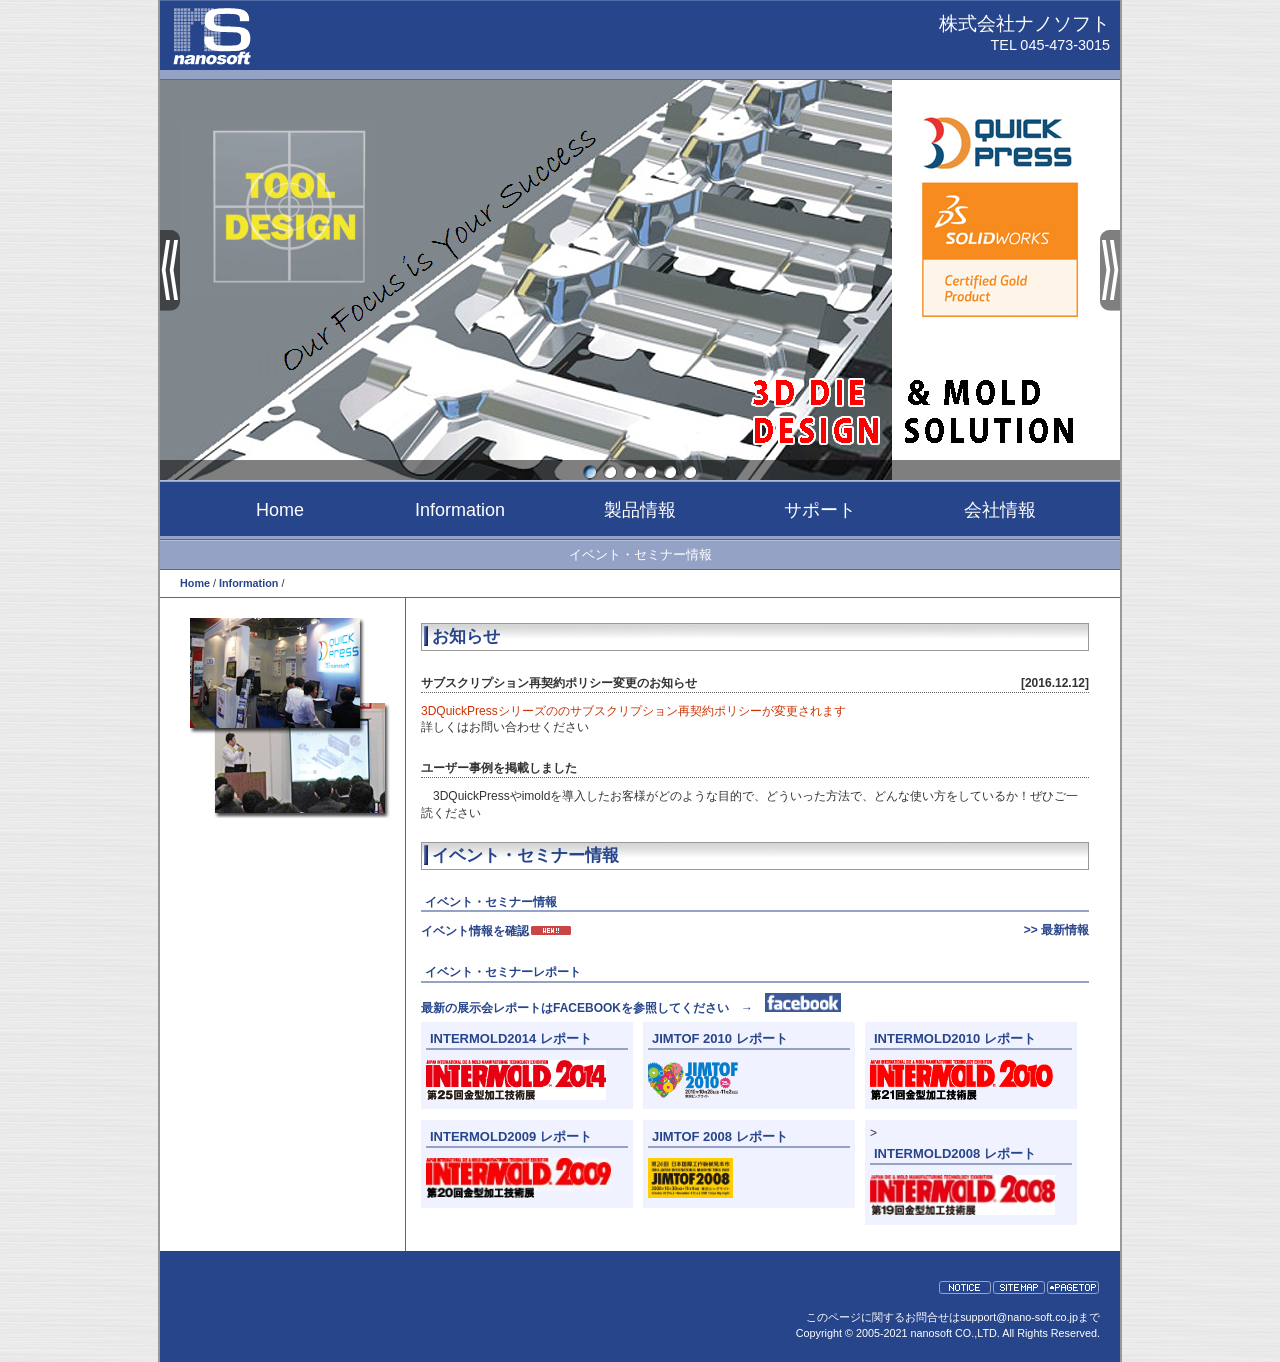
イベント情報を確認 (497, 931)
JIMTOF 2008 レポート (720, 1136)
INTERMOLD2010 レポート (955, 1038)
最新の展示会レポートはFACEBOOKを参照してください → (631, 1008)
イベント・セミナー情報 (640, 554)
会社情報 (1000, 510)
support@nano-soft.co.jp (1019, 1317)
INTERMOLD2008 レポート (955, 1153)
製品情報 (640, 510)
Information (460, 510)
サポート (820, 510)
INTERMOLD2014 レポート (511, 1038)
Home (280, 510)
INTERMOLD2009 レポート (511, 1136)
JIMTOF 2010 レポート (720, 1038)
